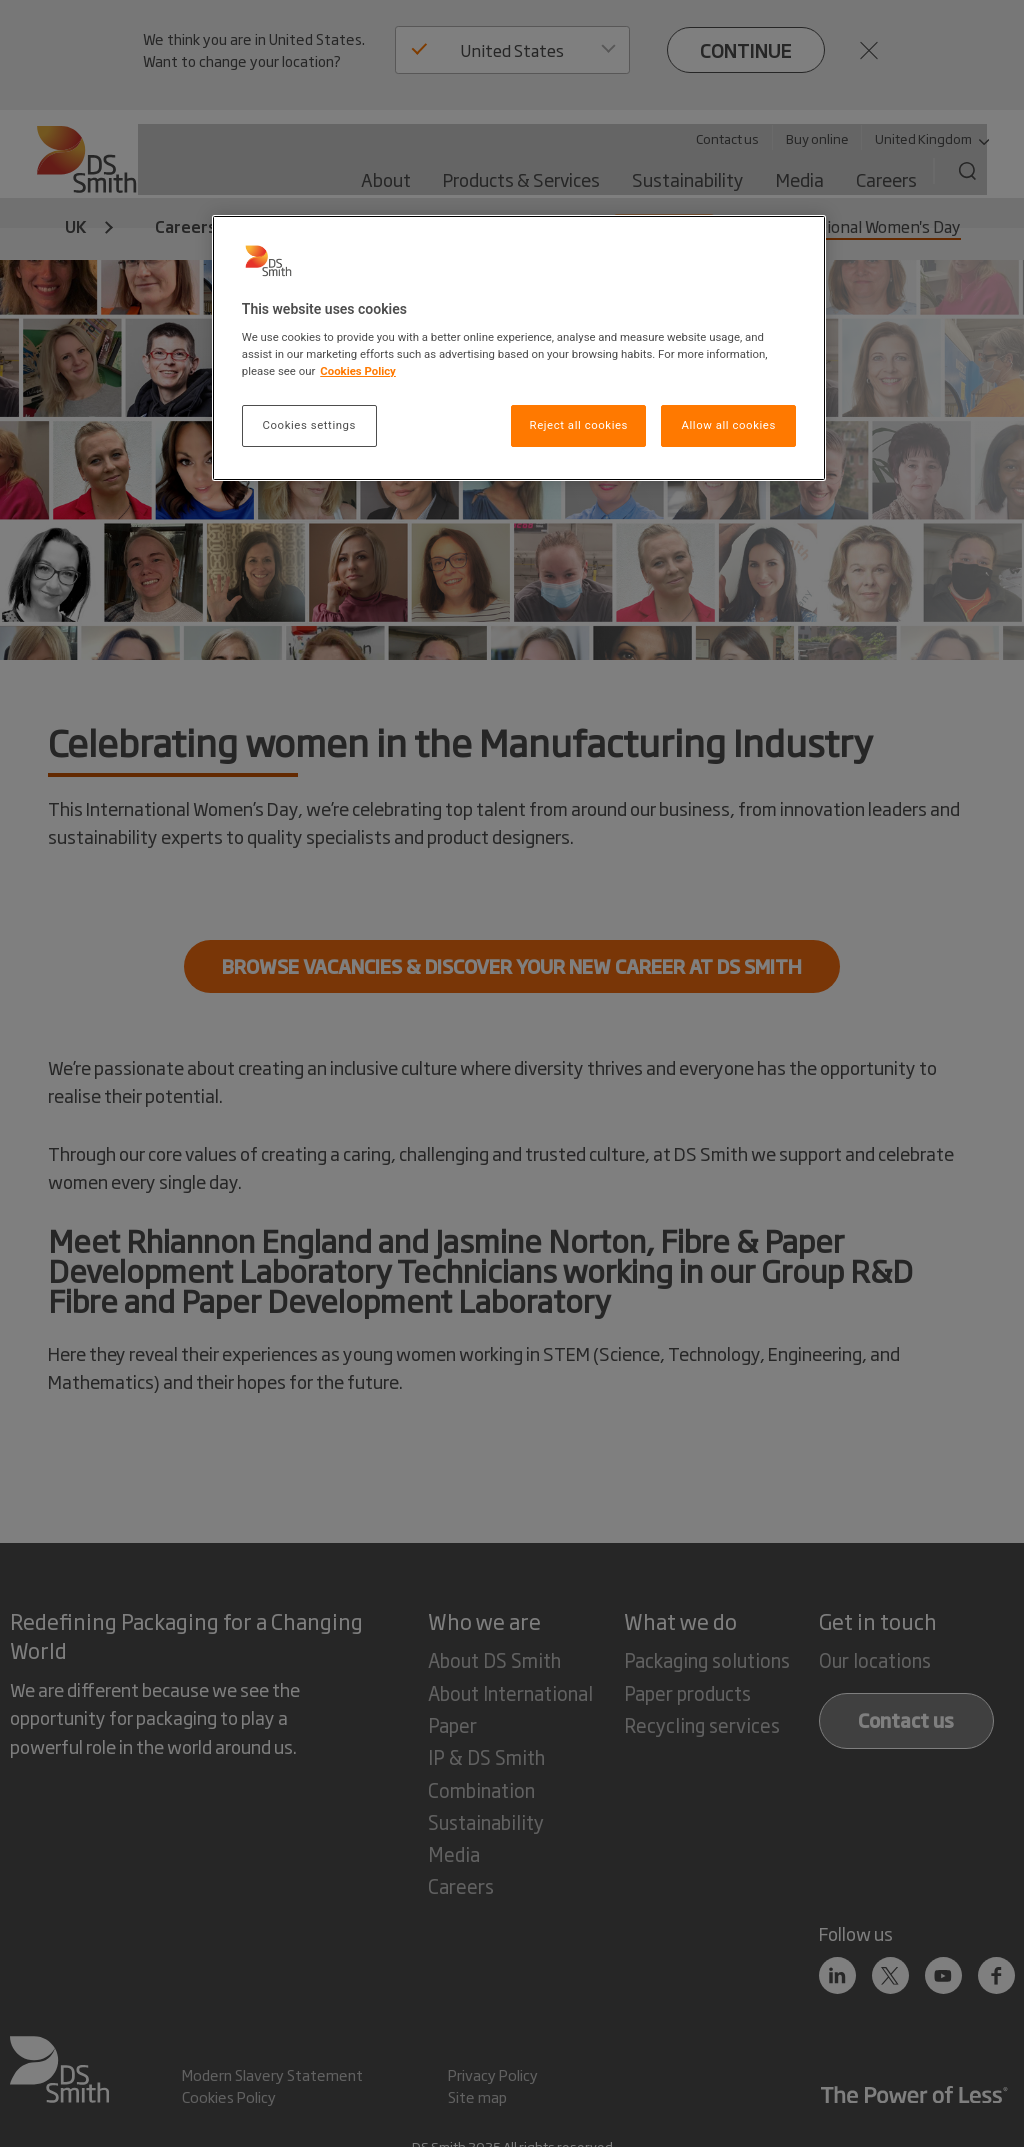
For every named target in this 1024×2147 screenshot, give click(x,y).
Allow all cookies (728, 425)
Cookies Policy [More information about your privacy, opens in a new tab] (358, 371)
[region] (519, 348)
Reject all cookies (579, 425)
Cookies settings (309, 425)
